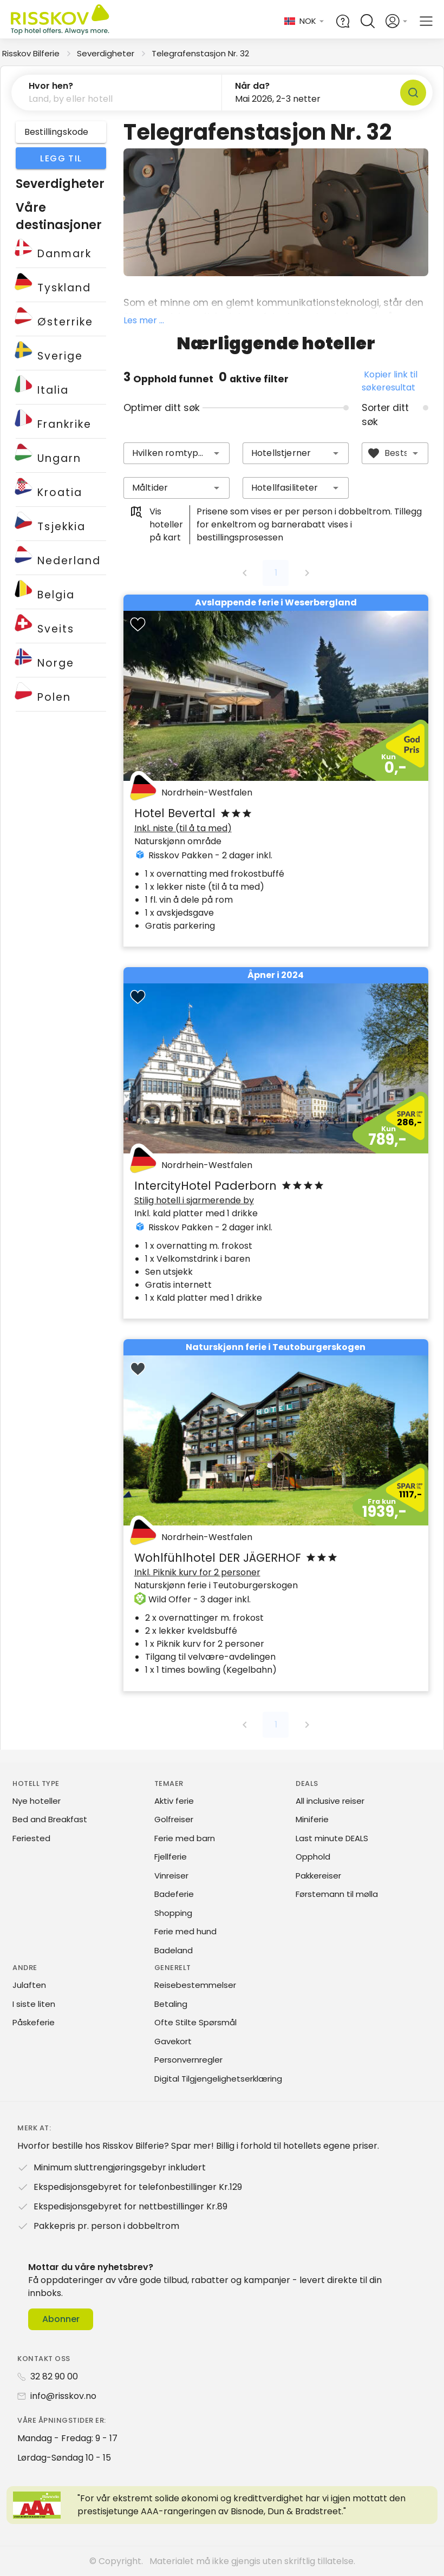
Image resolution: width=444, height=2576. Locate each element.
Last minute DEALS (332, 1838)
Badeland (173, 1950)
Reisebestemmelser (195, 1985)
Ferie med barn (184, 1838)
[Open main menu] (426, 21)
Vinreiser (171, 1875)
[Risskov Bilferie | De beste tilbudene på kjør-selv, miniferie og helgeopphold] (61, 21)
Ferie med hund (185, 1931)
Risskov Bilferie (31, 53)
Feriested (31, 1838)
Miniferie (312, 1819)
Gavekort (173, 2041)
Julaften (29, 1985)
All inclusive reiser (330, 1801)
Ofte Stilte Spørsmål (195, 2022)
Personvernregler (188, 2059)
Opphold (313, 1856)
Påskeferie (33, 2022)
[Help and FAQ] (343, 21)
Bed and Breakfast (49, 1819)
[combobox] (176, 453)
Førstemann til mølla (337, 1894)
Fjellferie (170, 1856)
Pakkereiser (318, 1875)
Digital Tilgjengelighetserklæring (218, 2078)
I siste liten (33, 2004)
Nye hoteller (36, 1801)
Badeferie (174, 1894)
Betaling (170, 2004)
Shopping (173, 1913)
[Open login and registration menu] (397, 21)
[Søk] (413, 93)
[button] (116, 92)
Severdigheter (105, 53)
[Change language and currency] (304, 21)
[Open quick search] (368, 21)
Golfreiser (173, 1819)
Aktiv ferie (174, 1801)
